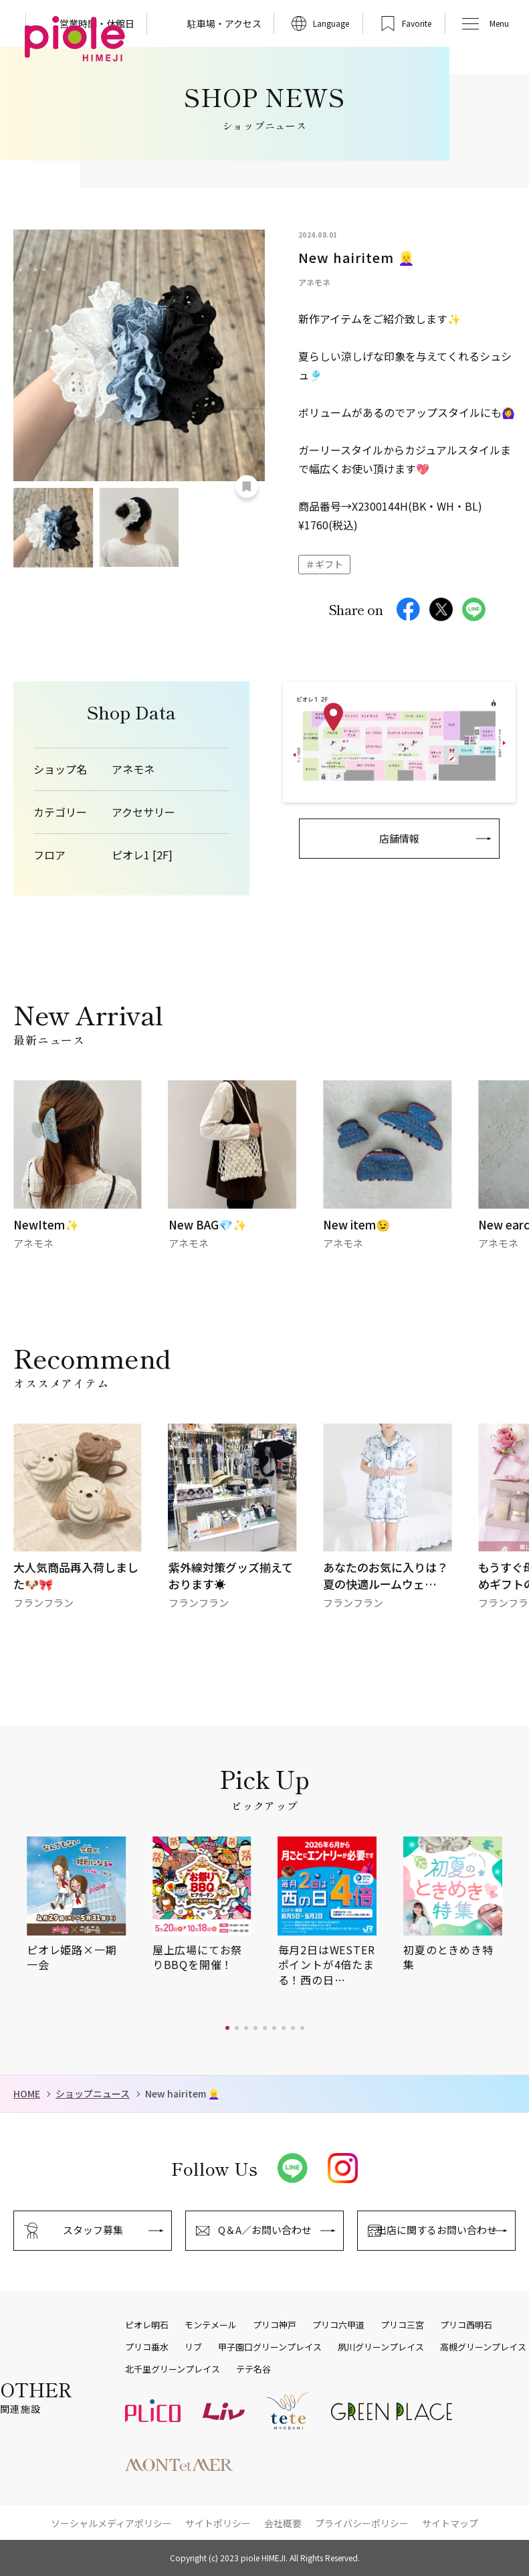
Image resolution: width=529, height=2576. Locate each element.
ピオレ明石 (147, 2325)
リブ (193, 2347)
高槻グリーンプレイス (483, 2347)
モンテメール (211, 2325)
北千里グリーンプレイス (172, 2369)
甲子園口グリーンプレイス (270, 2347)
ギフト (329, 564)
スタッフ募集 (93, 2230)
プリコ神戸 (274, 2325)
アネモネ (133, 769)
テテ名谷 (253, 2369)
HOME (26, 2093)
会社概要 (283, 2523)
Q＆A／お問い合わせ (265, 2230)
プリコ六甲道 (338, 2325)
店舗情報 (399, 838)
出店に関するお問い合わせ (437, 2230)
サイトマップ (450, 2523)
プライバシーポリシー (362, 2523)
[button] (227, 2028)
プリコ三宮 (402, 2325)
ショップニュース (93, 2093)
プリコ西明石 (466, 2325)
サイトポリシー (218, 2523)
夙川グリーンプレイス (381, 2347)
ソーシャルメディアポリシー (111, 2523)
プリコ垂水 (147, 2347)
